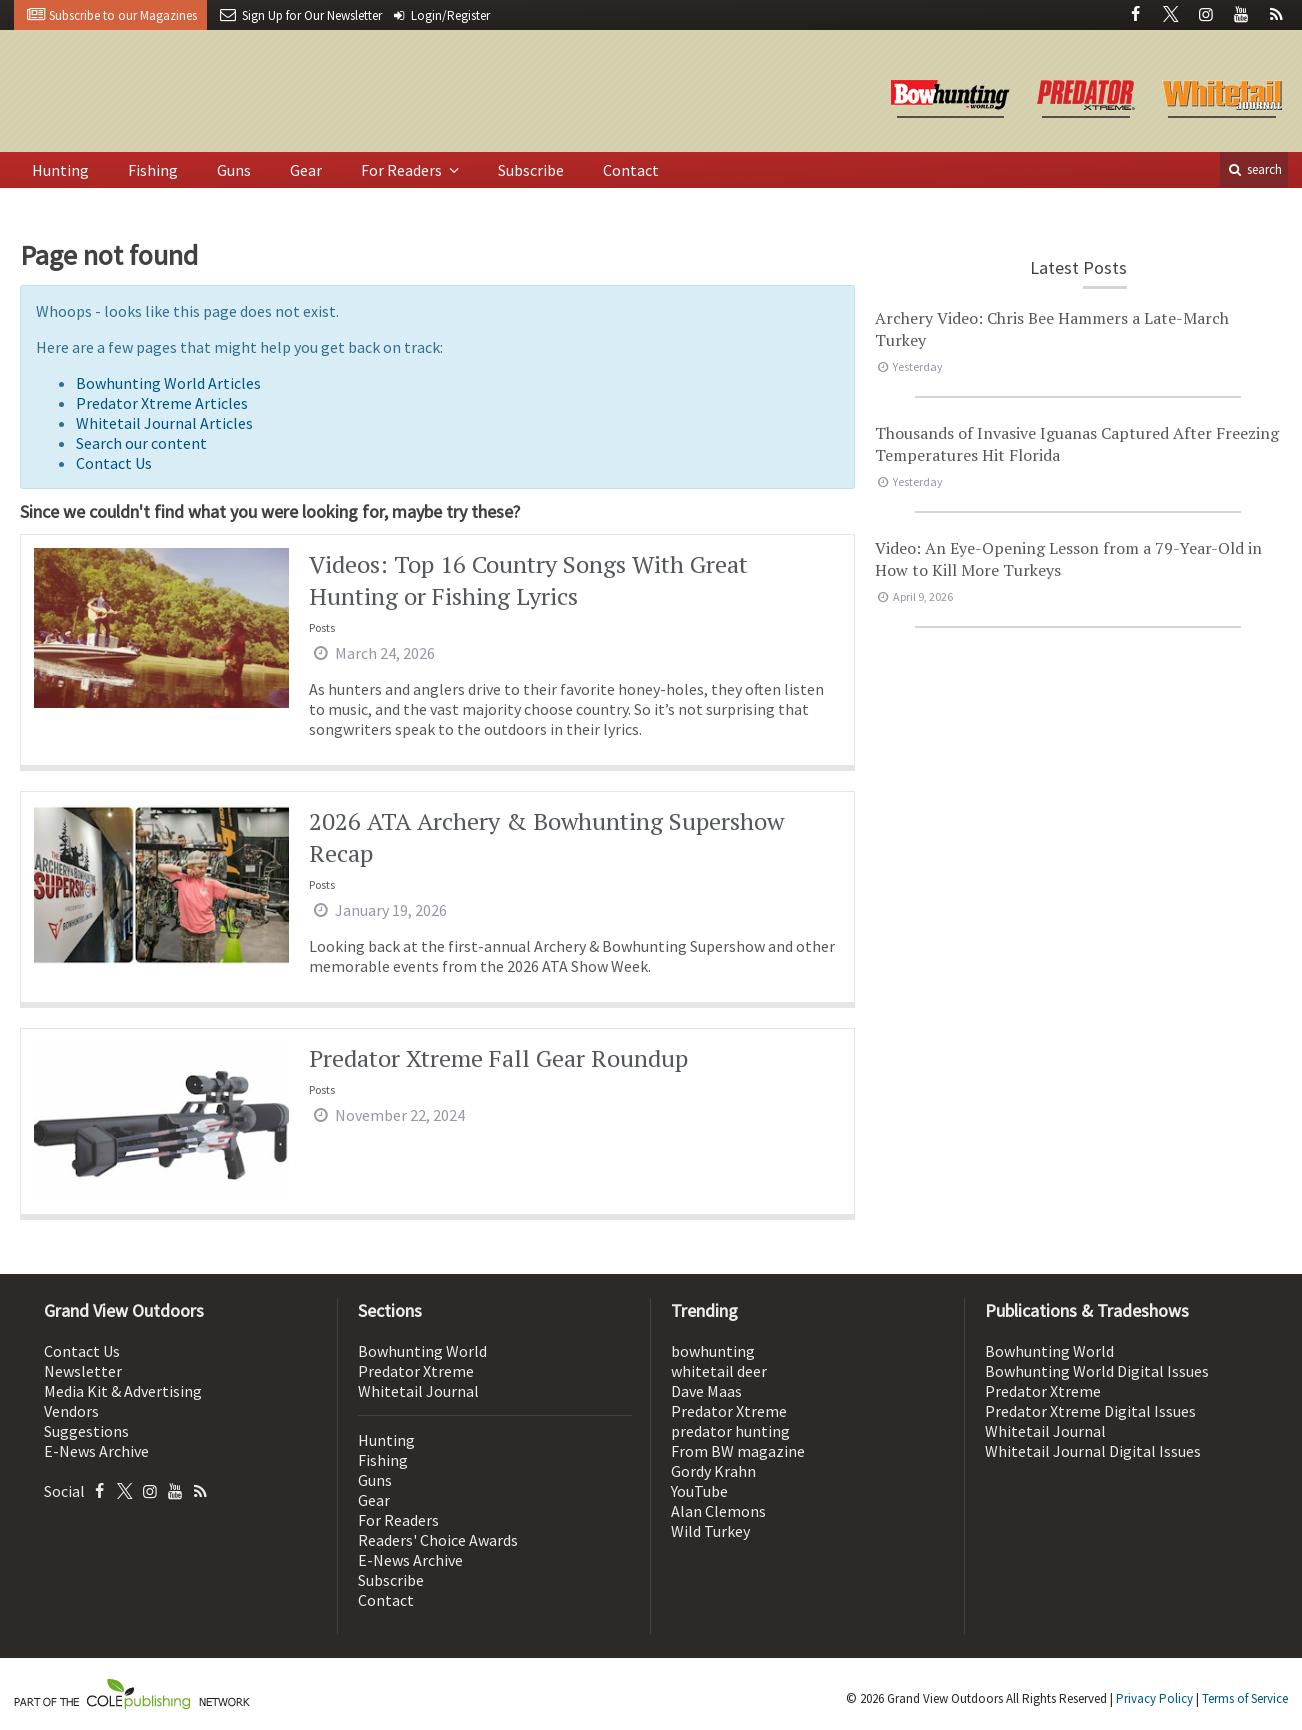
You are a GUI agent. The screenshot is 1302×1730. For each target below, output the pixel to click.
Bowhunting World (422, 1351)
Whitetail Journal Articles (164, 423)
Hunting (60, 170)
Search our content (141, 443)
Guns (234, 170)
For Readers (403, 170)
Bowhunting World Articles (168, 383)
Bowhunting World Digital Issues (1097, 1371)
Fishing (153, 170)
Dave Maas (706, 1391)
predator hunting (730, 1431)
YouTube (699, 1491)
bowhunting (713, 1351)
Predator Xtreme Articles (162, 403)
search (1254, 169)
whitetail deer (719, 1371)
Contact (631, 170)
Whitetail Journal (418, 1391)
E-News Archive (96, 1451)
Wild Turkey (710, 1531)
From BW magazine (738, 1451)
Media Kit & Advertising (123, 1391)
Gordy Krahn (713, 1471)
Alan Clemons (718, 1511)
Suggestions (86, 1431)
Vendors (71, 1411)
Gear (306, 170)
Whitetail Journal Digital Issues (1093, 1451)
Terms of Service (1245, 1698)
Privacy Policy (1154, 1698)
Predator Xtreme (416, 1371)
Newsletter (83, 1371)
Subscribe (531, 170)
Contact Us (114, 463)
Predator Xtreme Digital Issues (1090, 1411)
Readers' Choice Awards (438, 1540)
